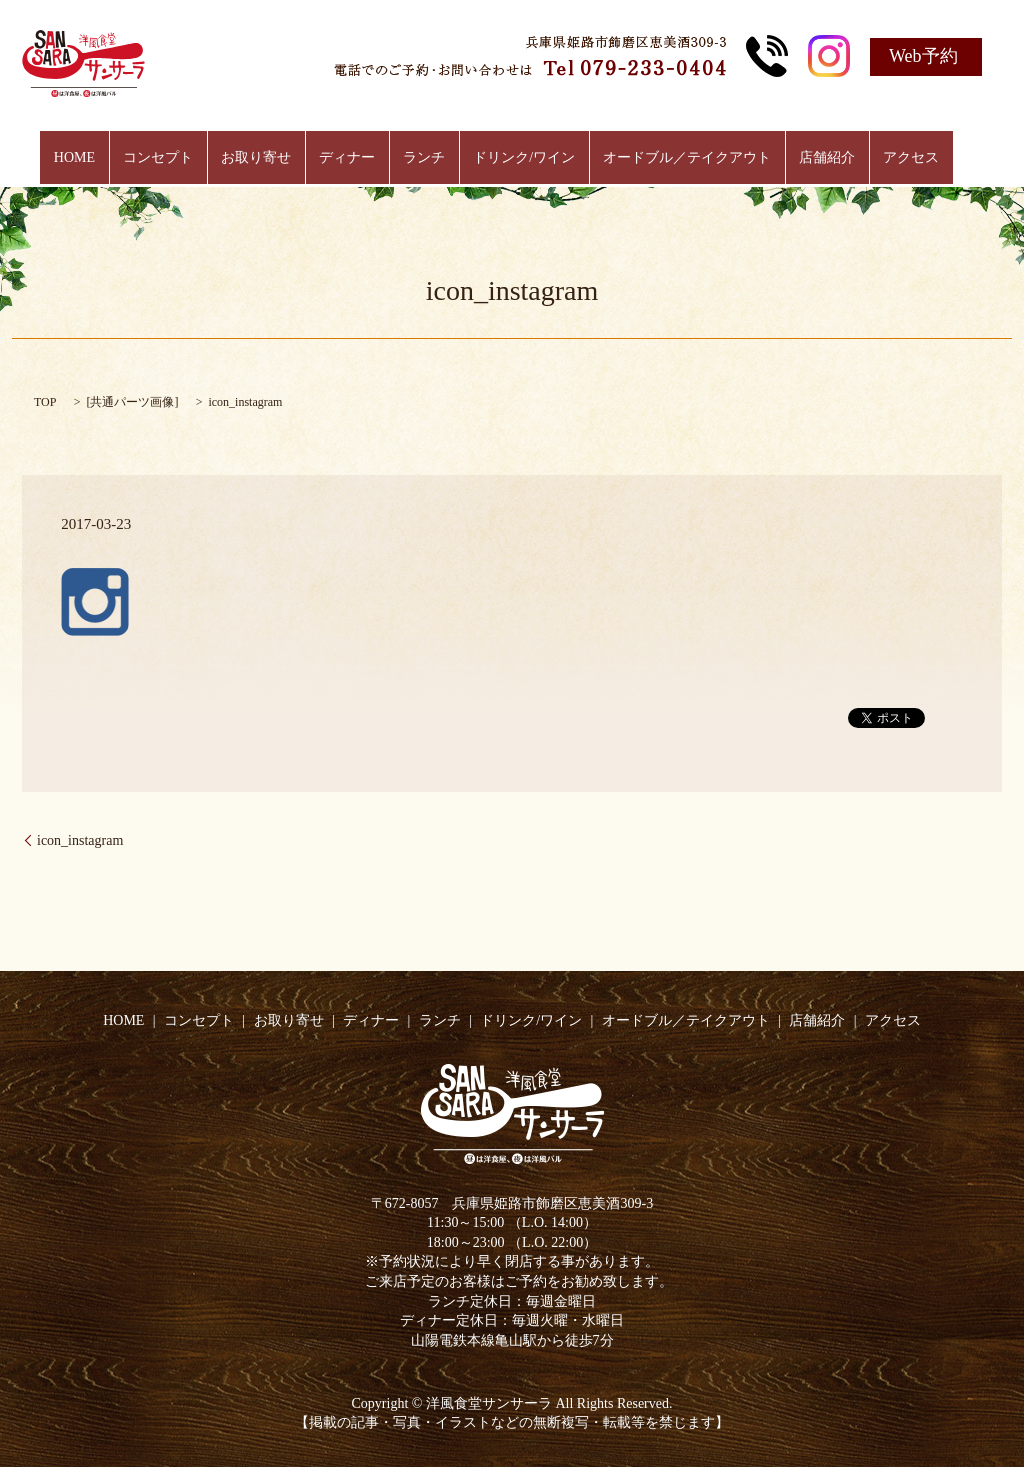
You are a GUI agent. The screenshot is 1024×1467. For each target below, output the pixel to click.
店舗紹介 (805, 158)
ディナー (355, 158)
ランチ (424, 158)
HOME (104, 158)
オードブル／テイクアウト (672, 158)
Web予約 (923, 56)
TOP (45, 402)
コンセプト (180, 158)
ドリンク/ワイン (517, 158)
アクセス (881, 158)
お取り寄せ (271, 158)
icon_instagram (80, 840)
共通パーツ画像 (132, 402)
